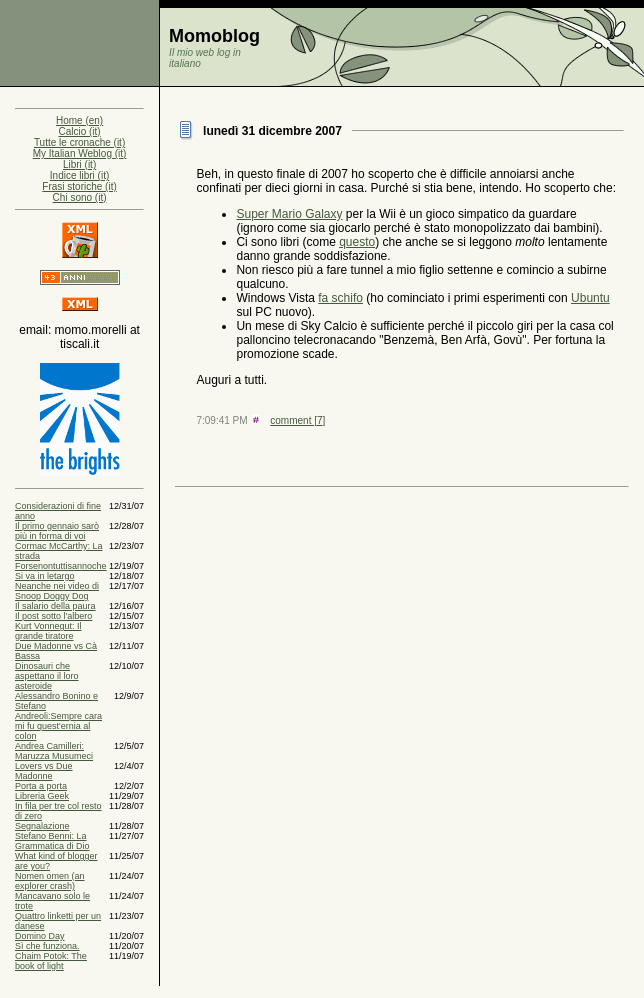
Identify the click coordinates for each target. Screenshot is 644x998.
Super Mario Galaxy (289, 214)
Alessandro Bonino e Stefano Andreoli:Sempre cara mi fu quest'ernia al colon (58, 716)
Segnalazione (42, 826)
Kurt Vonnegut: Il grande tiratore (48, 631)
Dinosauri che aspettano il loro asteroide (47, 676)
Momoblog (214, 36)
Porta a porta (41, 786)
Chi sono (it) (80, 197)
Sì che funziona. (47, 946)
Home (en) (79, 120)
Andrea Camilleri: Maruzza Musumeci (54, 751)
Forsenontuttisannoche (61, 566)
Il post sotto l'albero (53, 616)
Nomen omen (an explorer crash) (50, 881)
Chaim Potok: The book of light (51, 961)
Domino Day (40, 936)
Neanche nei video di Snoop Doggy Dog (57, 591)
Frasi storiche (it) (79, 186)
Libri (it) (79, 164)
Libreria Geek (42, 796)
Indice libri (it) (79, 175)
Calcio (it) (79, 131)
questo (357, 242)
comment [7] (297, 420)
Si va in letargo (45, 576)
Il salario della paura (55, 606)
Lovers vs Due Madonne (44, 771)
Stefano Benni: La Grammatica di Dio (52, 841)
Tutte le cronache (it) (79, 142)
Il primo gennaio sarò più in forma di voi (57, 531)
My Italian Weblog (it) (80, 153)
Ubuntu (590, 298)
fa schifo (340, 298)
